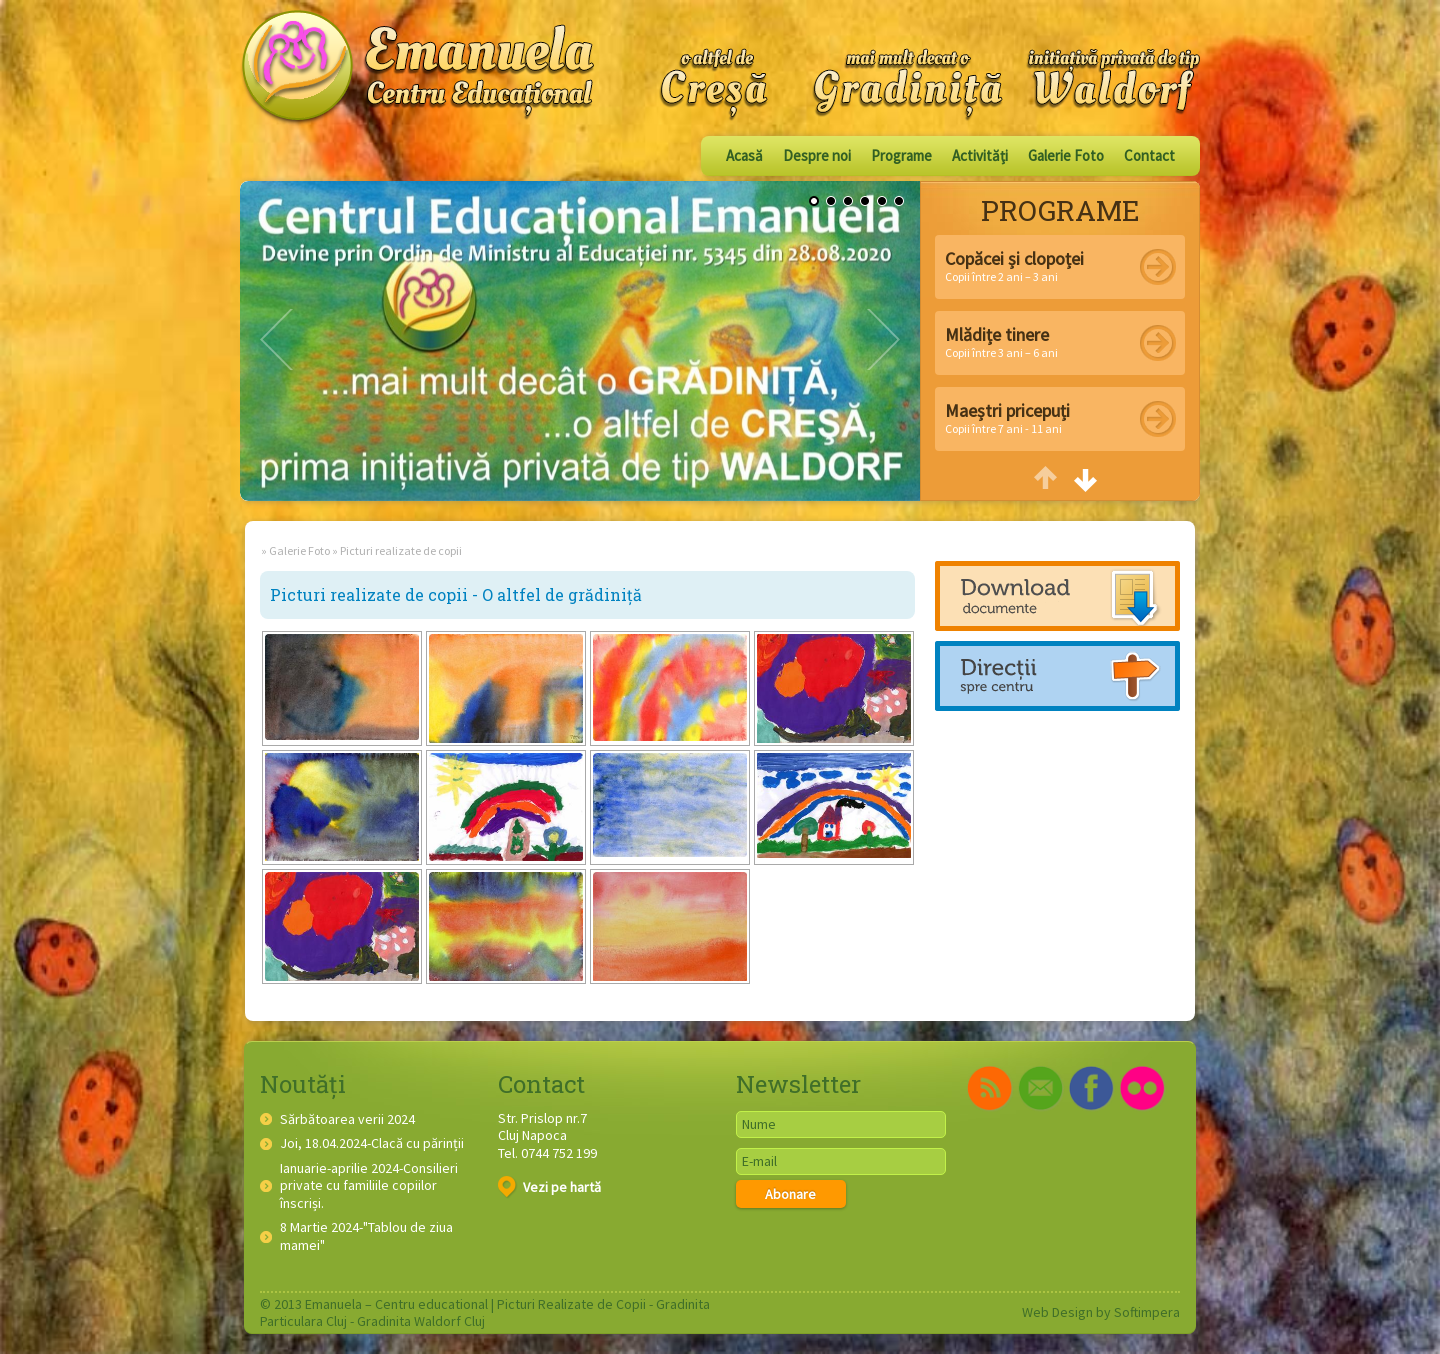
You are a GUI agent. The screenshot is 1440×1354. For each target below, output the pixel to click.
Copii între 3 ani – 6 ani (1001, 341)
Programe (901, 155)
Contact (1149, 155)
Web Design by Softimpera (1101, 1312)
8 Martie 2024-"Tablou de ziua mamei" (366, 1236)
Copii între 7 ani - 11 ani (1007, 417)
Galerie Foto (1066, 155)
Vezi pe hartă (549, 1187)
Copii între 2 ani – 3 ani (1014, 265)
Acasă (744, 155)
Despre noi (817, 155)
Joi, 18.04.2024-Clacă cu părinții (372, 1143)
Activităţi (980, 155)
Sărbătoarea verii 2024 (347, 1119)
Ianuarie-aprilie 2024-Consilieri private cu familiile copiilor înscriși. (369, 1186)
